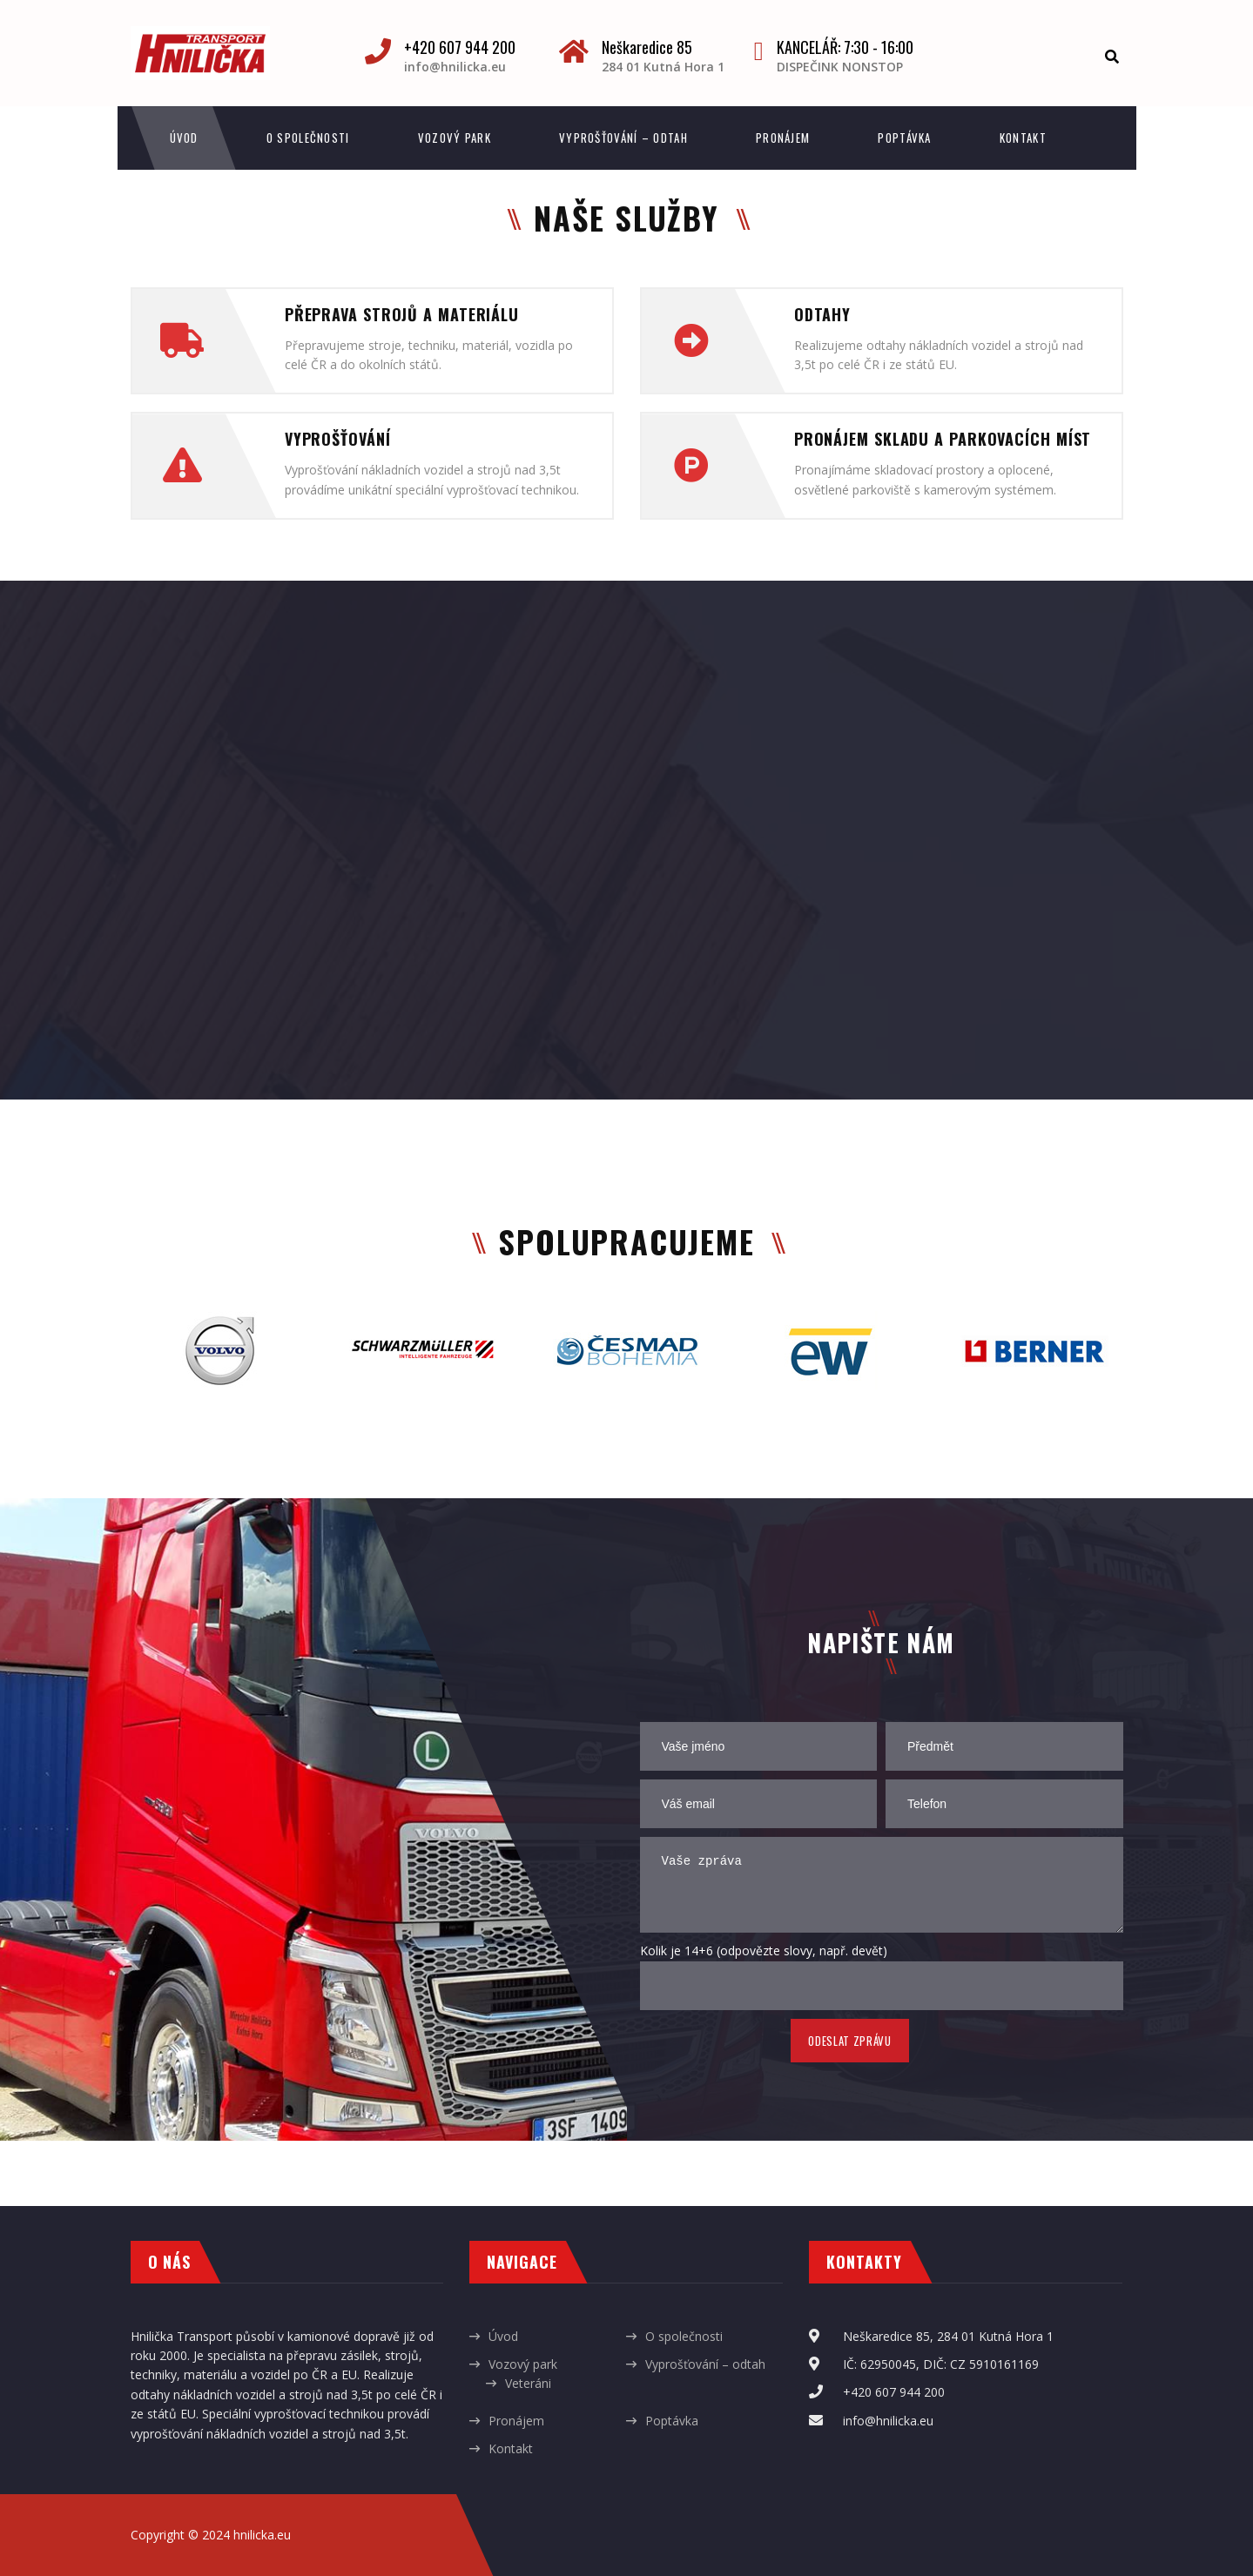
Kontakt (1023, 137)
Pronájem (783, 137)
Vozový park (454, 137)
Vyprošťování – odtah (623, 137)
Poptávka (904, 137)
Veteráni (528, 2383)
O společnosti (308, 137)
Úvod (184, 137)
